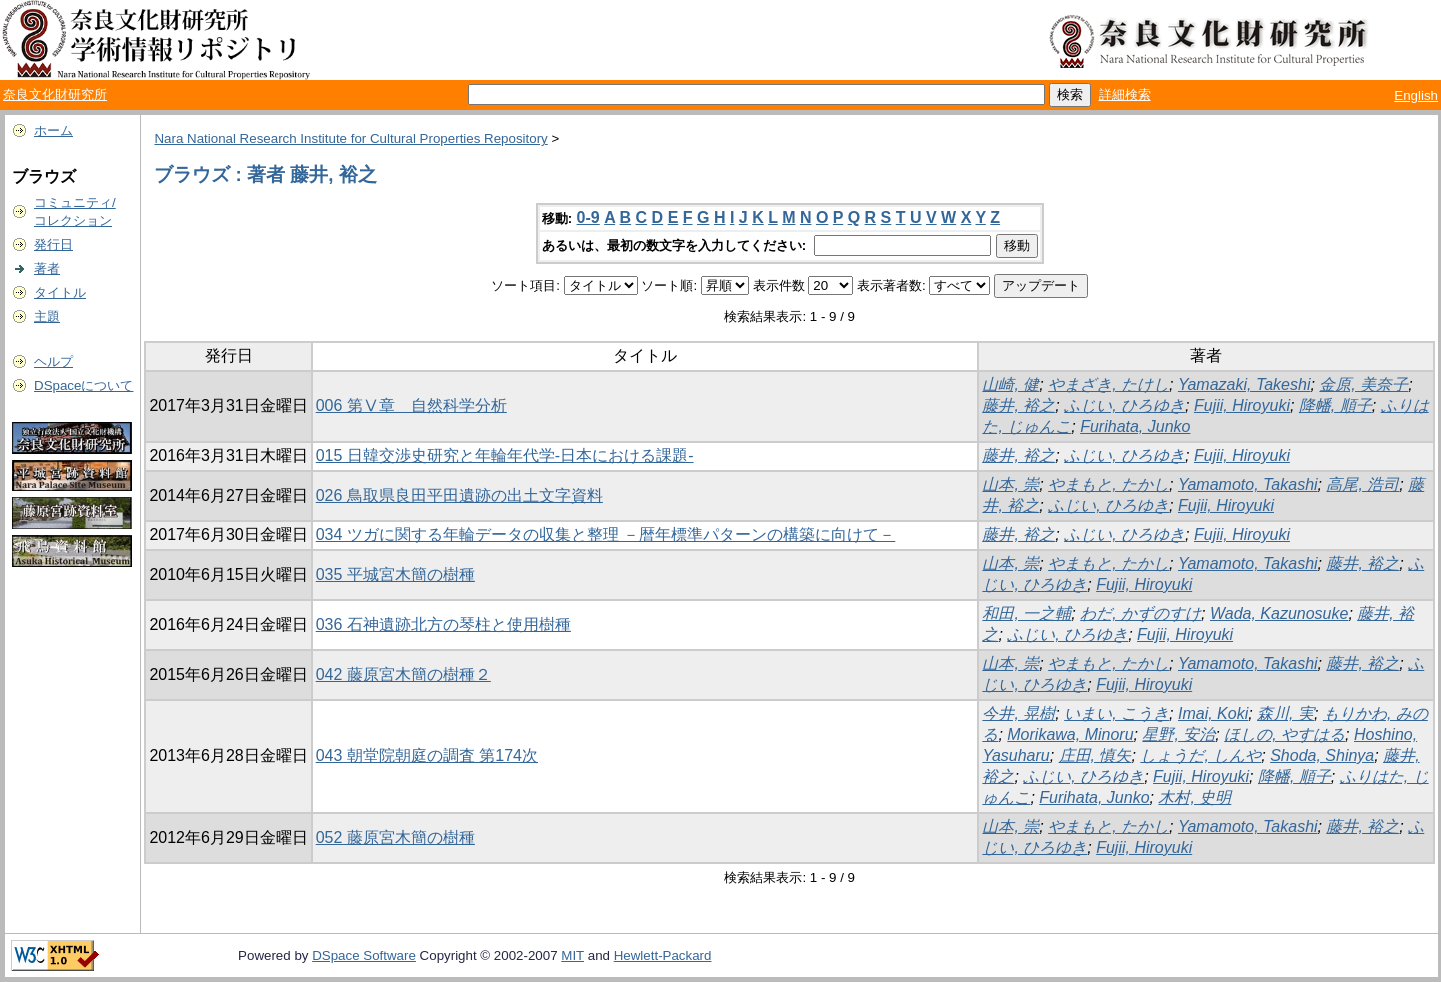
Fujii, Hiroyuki (1242, 405)
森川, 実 (1285, 713)
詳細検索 (1125, 94)
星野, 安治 (1178, 734)
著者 (47, 268)
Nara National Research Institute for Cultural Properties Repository (350, 138)
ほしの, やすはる (1284, 734)
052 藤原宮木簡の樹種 (395, 837)
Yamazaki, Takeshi (1244, 384)
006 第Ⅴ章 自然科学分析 (411, 405)
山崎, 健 (1010, 384)
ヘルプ (53, 361)
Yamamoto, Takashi (1248, 484)
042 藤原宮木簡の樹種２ (403, 674)
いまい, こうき (1116, 713)
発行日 (53, 244)
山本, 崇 (1010, 484)
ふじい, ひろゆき (1124, 405)
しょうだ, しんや (1200, 755)
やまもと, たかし (1108, 484)
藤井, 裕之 (1018, 405)
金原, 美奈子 (1363, 384)
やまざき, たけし (1108, 384)
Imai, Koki (1213, 713)
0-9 (588, 217)
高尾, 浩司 (1362, 484)
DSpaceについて (83, 385)
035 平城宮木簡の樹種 (395, 574)
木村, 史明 (1194, 797)
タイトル (60, 292)
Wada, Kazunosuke (1279, 613)
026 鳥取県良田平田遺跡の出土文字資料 (459, 495)
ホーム (53, 130)
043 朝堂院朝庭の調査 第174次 (427, 755)
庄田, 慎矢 (1095, 755)
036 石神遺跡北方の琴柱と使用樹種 (443, 624)
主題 (47, 316)
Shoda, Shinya (1322, 755)
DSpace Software (364, 955)
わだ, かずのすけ (1140, 613)
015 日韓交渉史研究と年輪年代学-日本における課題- (505, 455)
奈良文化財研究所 (55, 94)
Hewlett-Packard (663, 955)
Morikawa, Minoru (1070, 734)
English (1416, 95)
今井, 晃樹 (1018, 713)
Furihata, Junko (1135, 426)
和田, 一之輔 (1026, 613)
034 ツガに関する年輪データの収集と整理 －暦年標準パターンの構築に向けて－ (606, 534)
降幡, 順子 (1335, 405)
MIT (572, 955)
